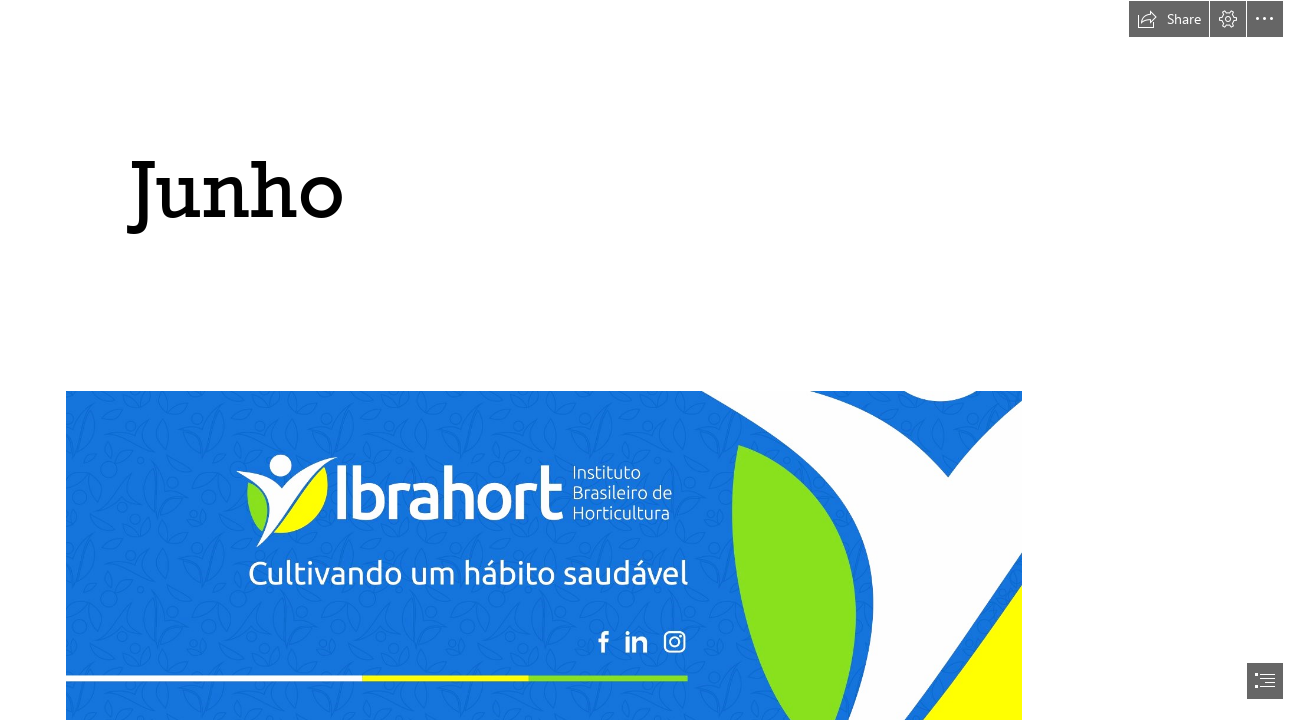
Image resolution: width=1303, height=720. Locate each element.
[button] (1169, 19)
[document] (651, 360)
